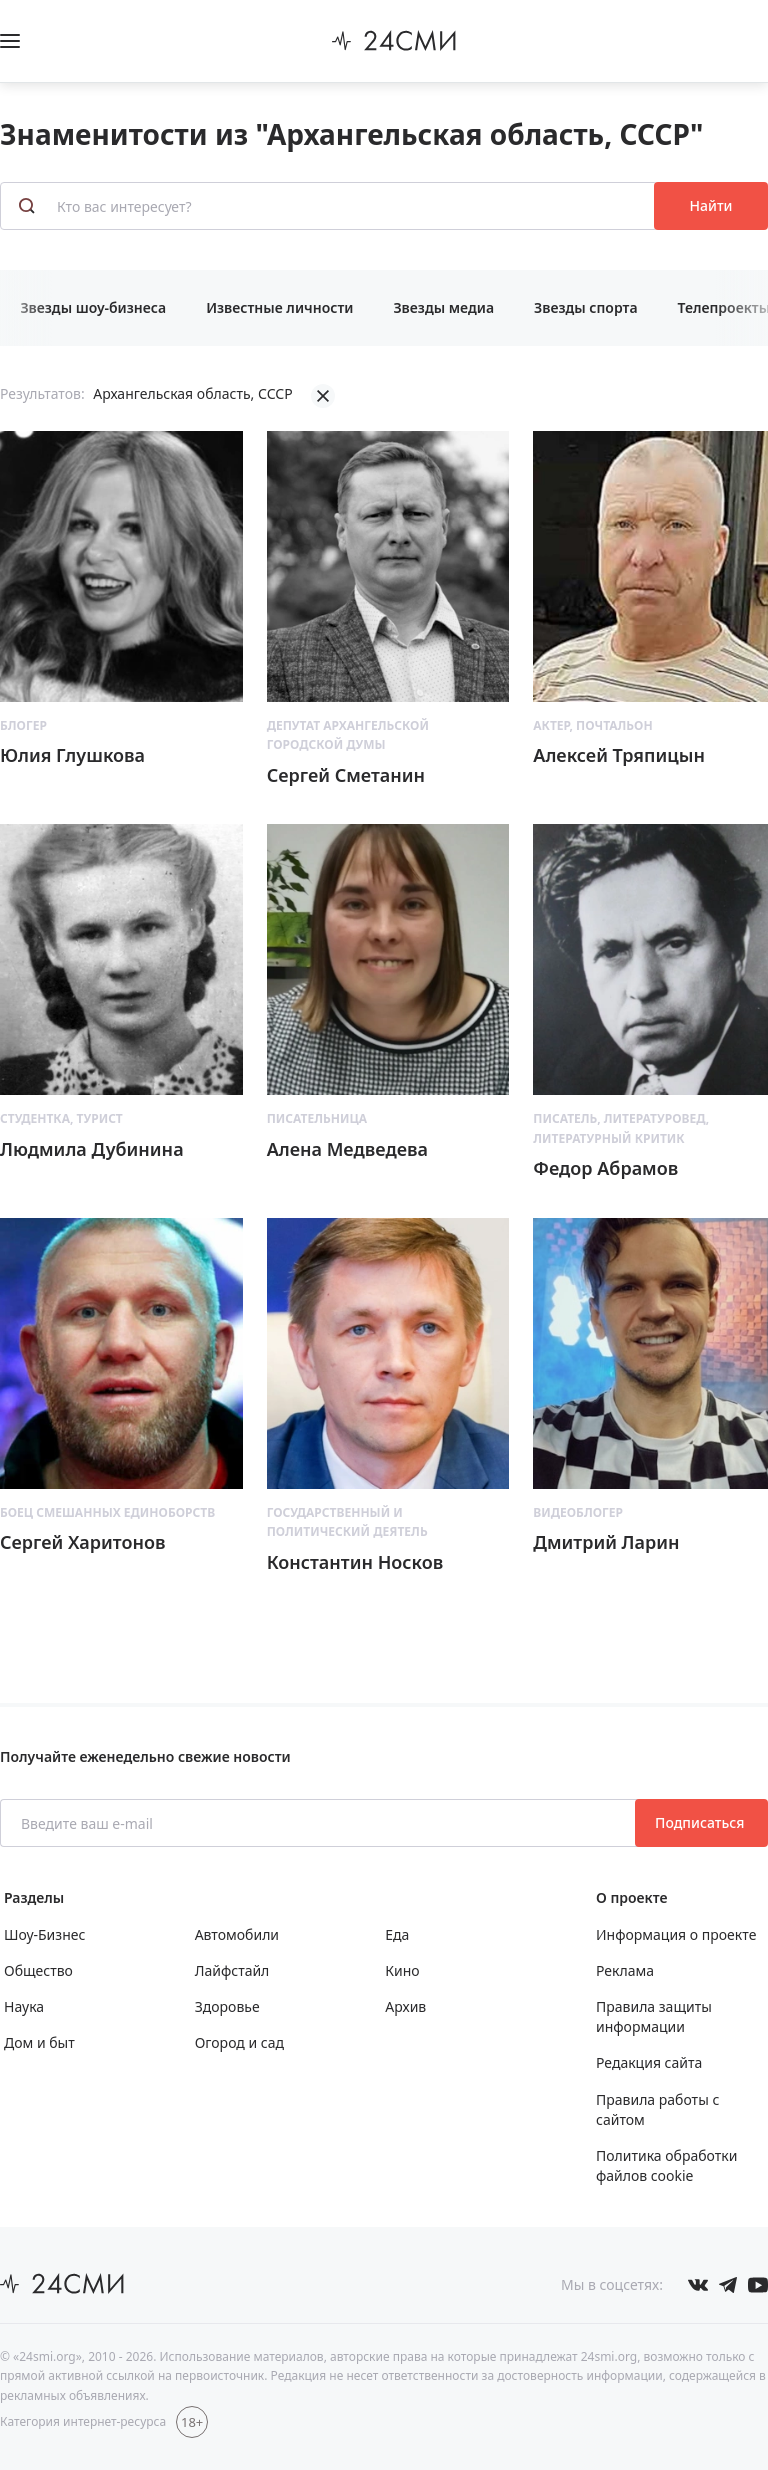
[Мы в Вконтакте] (698, 2285)
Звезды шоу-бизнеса (93, 307)
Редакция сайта (649, 2062)
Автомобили (237, 1934)
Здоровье (227, 2006)
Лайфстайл (232, 1970)
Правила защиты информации (654, 2016)
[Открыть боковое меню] (10, 41)
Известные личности (279, 307)
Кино (402, 1970)
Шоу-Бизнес (44, 1934)
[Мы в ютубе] (758, 2285)
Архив (405, 2006)
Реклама (625, 1970)
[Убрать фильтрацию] (323, 396)
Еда (397, 1934)
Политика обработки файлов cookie (666, 2165)
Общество (38, 1970)
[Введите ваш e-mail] (319, 1823)
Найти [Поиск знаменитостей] (711, 205)
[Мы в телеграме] (728, 2285)
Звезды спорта (586, 307)
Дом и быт (39, 2042)
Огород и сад (239, 2042)
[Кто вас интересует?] (329, 206)
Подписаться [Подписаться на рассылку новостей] (701, 1822)
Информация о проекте (676, 1934)
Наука (24, 2006)
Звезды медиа (443, 307)
